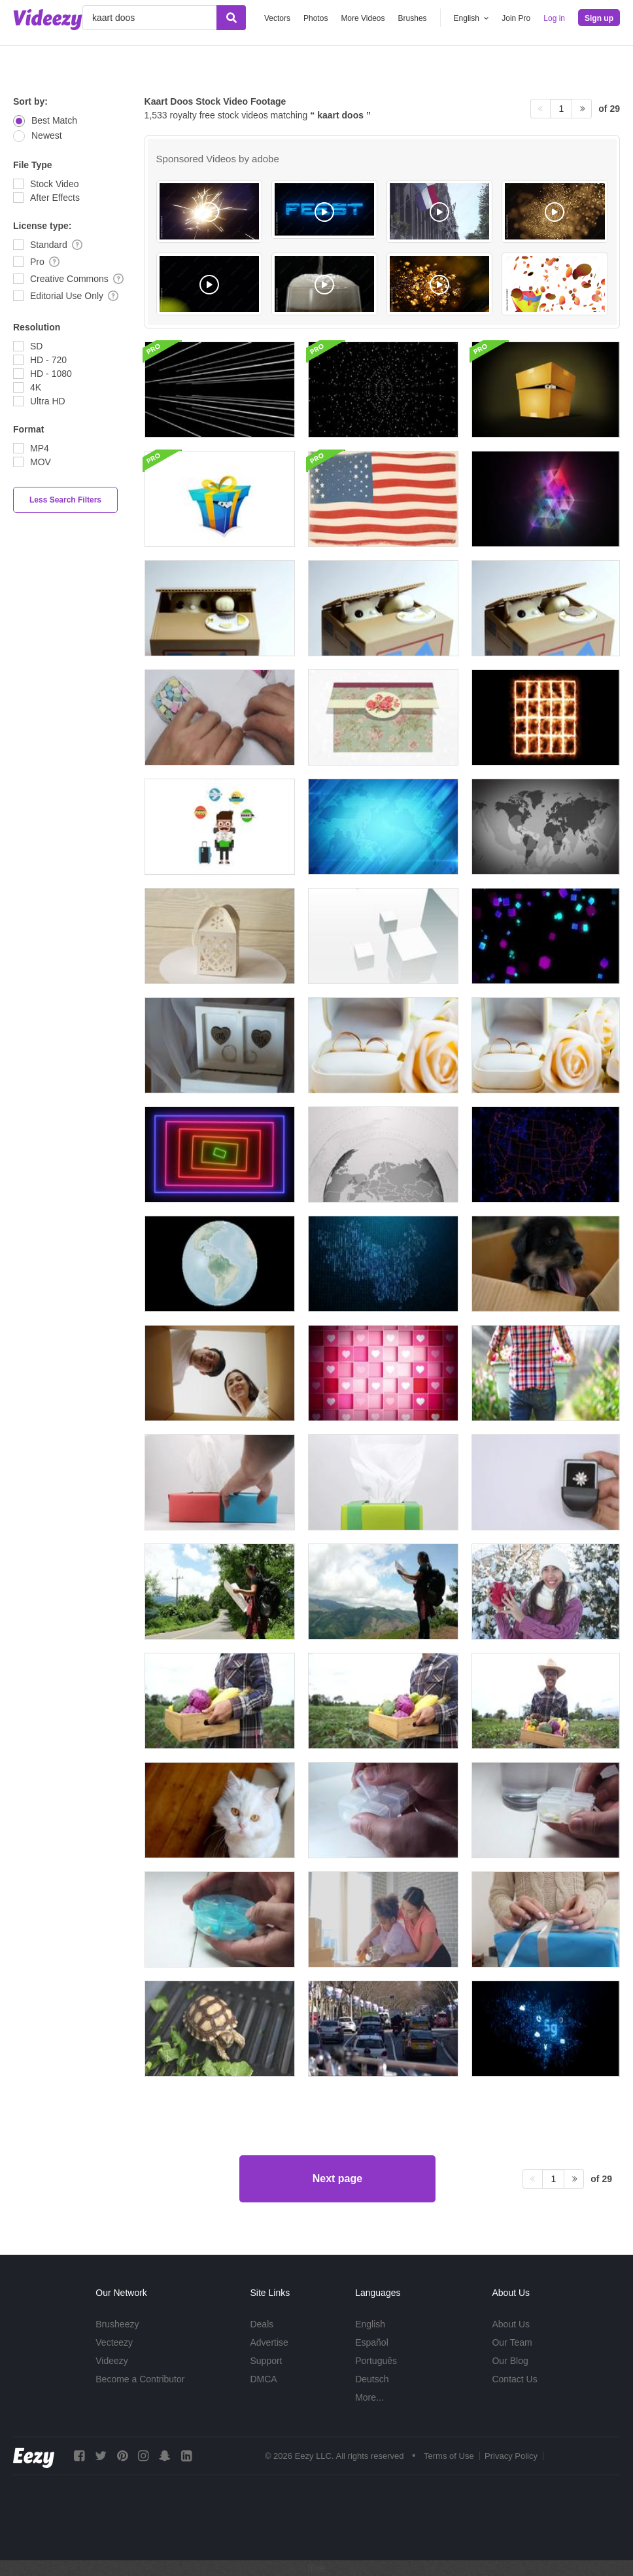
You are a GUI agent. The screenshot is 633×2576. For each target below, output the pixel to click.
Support (266, 2360)
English (370, 2324)
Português (376, 2360)
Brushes (412, 18)
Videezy (111, 2360)
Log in (554, 18)
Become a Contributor (139, 2379)
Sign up (599, 18)
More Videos (363, 18)
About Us (511, 2324)
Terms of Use (449, 2456)
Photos (315, 18)
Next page (337, 2178)
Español (371, 2342)
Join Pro (516, 18)
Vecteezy (114, 2342)
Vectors (277, 18)
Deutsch (371, 2379)
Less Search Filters (65, 499)
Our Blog (510, 2360)
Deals (261, 2324)
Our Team (512, 2342)
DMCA (263, 2379)
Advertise (269, 2342)
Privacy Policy (511, 2456)
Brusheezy (117, 2324)
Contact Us (514, 2379)
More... (369, 2397)
